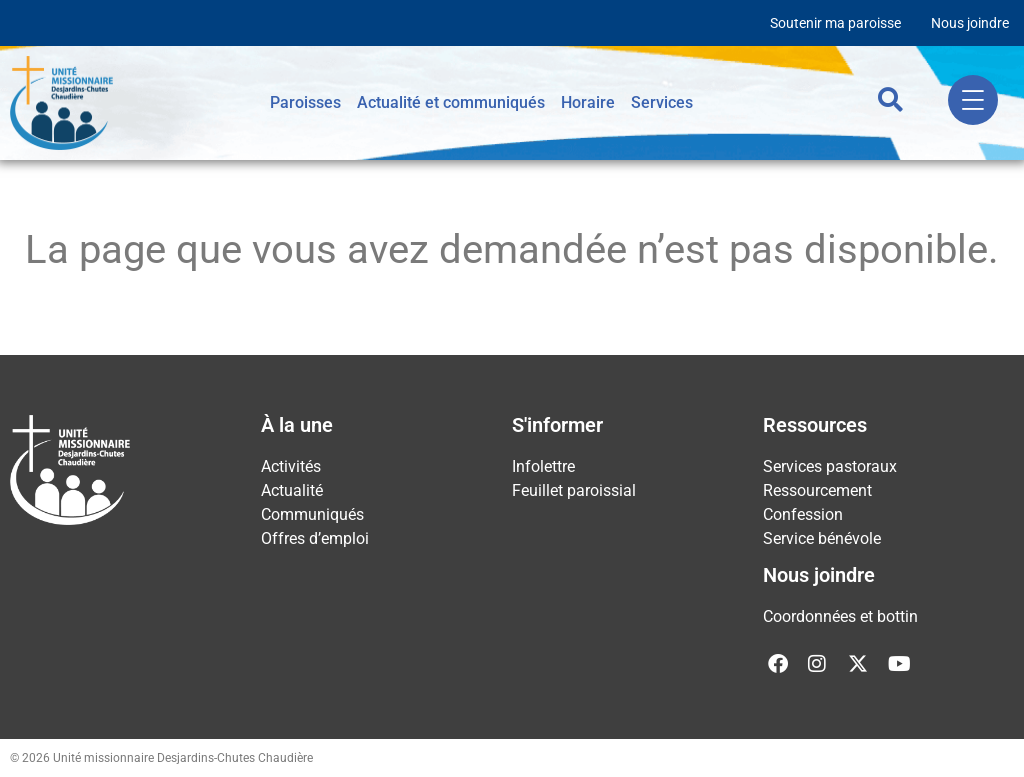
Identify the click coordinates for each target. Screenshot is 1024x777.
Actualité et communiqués (451, 102)
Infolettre (543, 466)
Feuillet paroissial (574, 490)
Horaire (588, 102)
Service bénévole (822, 538)
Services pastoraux (830, 466)
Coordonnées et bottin (840, 616)
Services (662, 102)
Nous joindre (970, 23)
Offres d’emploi (315, 538)
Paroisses (305, 102)
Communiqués (312, 514)
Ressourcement (817, 490)
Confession (803, 514)
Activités (291, 466)
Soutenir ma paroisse (835, 23)
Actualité (292, 490)
